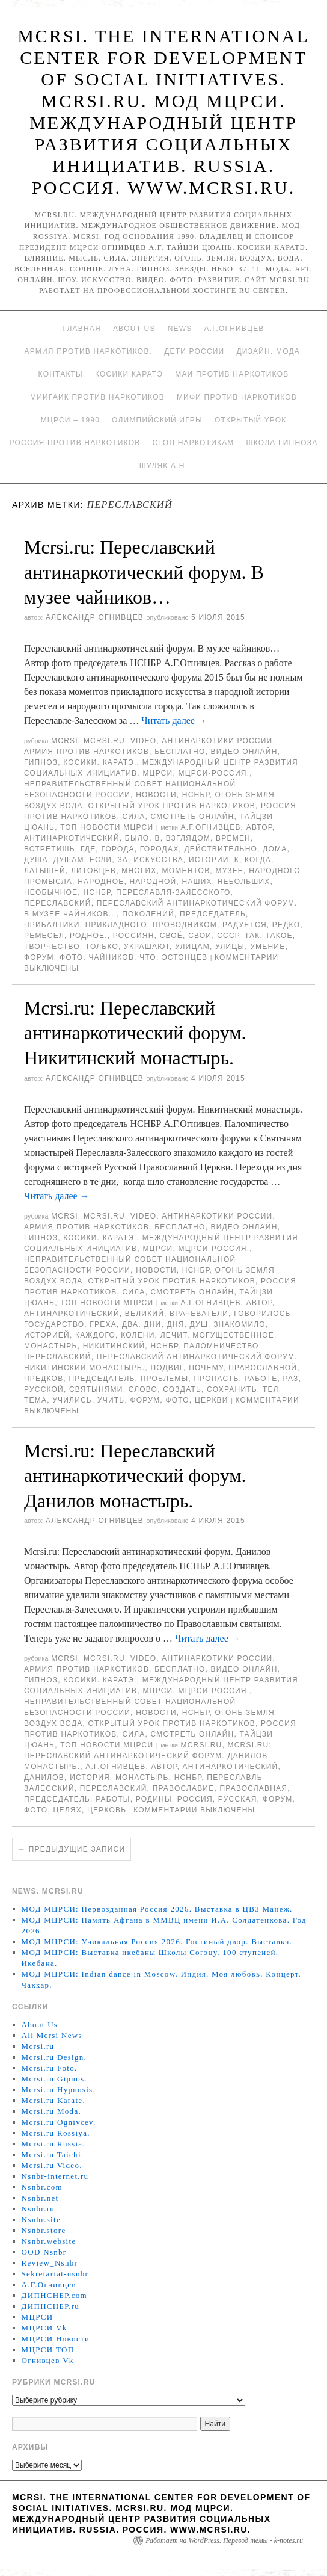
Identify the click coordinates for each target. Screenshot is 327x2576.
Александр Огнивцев (95, 617)
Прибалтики (52, 925)
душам (68, 860)
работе (261, 1378)
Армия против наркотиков (86, 751)
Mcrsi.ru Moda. (51, 2111)
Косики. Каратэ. (99, 762)
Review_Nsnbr (50, 2262)
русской (44, 1389)
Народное (101, 881)
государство (54, 1324)
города (117, 849)
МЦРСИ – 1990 (70, 420)
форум (39, 957)
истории (209, 860)
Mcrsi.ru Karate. (53, 2100)
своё (171, 935)
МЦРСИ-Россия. (214, 773)
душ (199, 1324)
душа (36, 860)
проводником (185, 925)
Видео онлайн (244, 751)
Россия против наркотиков (75, 443)
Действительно (220, 849)
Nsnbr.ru (38, 2208)
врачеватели (199, 1313)
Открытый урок (250, 420)
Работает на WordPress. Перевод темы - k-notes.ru (224, 2540)
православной (262, 1368)
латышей (45, 870)
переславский (57, 903)
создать (182, 1389)
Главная (81, 328)
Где (88, 849)
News (180, 328)
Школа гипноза (282, 443)
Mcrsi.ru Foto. (50, 2067)
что (147, 957)
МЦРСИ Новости (56, 2338)
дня (175, 1324)
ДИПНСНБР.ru (51, 2306)
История (90, 1777)
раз (291, 1378)
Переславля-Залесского (173, 892)
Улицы (230, 946)
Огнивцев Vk (48, 2360)
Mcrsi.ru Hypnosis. (59, 2089)
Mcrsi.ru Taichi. (53, 2154)
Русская (237, 1799)
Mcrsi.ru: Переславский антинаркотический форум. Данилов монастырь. (135, 1476)
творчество (52, 946)
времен (233, 838)
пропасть (216, 1378)
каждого (95, 1335)
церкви (211, 1400)
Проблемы (165, 1378)
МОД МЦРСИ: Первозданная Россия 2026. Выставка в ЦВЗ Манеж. (157, 1908)
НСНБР (196, 795)
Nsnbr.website (49, 2241)
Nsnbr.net (40, 2197)
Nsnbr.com (42, 2186)
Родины (154, 1799)
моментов (186, 870)
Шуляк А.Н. (163, 466)
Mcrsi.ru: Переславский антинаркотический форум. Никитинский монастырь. (135, 1033)
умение (267, 946)
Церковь (106, 1810)
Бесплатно (179, 751)
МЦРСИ (157, 773)
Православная (253, 1788)
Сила (133, 816)
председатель (213, 914)
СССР (228, 935)
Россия (195, 1799)
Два (130, 1324)
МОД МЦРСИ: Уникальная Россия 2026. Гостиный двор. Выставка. (157, 1941)
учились (72, 1400)
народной (152, 881)
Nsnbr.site (41, 2219)
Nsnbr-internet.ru (55, 2176)
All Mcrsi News (52, 2035)
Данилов (44, 1777)
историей (47, 1335)
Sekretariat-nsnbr (55, 2273)
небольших (244, 881)
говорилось (262, 1313)
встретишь (49, 849)
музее (229, 870)
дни (152, 1324)
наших (197, 881)
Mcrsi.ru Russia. (53, 2143)
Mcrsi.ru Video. (52, 2165)
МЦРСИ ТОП (48, 2349)
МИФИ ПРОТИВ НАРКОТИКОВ (237, 397)
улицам (192, 946)
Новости (156, 795)
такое (278, 935)
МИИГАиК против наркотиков (97, 397)
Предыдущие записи (71, 1849)
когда (258, 860)
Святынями (96, 1389)
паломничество (221, 1346)
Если (101, 860)
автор (259, 827)
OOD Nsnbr (44, 2251)
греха (103, 1324)
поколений (148, 914)
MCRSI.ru (201, 1745)
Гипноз (41, 762)
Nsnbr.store (44, 2230)
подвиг (166, 1368)
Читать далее (174, 720)
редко (286, 925)
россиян (133, 935)
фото (71, 957)
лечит (174, 1335)
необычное (51, 892)
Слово (143, 1389)
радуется (244, 925)
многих (138, 870)
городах (159, 849)
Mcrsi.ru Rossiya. (56, 2132)
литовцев (93, 870)
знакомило (239, 1324)
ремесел (44, 935)
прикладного (116, 925)
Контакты (60, 374)
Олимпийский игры (157, 420)
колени (137, 1335)
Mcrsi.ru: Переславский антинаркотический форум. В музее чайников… (144, 572)
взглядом (188, 838)
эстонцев (184, 957)
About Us (134, 328)
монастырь (51, 1346)
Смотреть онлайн (192, 816)
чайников (111, 957)
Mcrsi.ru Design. (54, 2057)
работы (113, 1799)
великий (144, 1313)
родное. (89, 935)
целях (67, 1810)
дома (275, 849)
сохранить (232, 1389)
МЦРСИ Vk (44, 2327)
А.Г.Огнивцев (234, 328)
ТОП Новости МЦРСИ (106, 827)
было (137, 838)
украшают (147, 946)
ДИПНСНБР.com (54, 2295)
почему (206, 1368)
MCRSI (64, 741)
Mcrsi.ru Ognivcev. (59, 2122)
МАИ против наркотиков (232, 374)
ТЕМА (35, 1400)
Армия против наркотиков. (88, 351)
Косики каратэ (129, 374)
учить (110, 1400)
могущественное (233, 1335)
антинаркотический (72, 838)
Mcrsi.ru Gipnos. (54, 2078)
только (101, 946)
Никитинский (114, 1346)
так (252, 935)
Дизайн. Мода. (269, 351)
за (122, 860)
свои (200, 935)
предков (43, 1378)
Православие (184, 1788)
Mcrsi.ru (104, 741)
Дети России (194, 351)
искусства (158, 860)
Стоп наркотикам (193, 443)
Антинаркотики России (217, 741)
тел (271, 1389)
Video (143, 741)
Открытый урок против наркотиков (171, 806)
